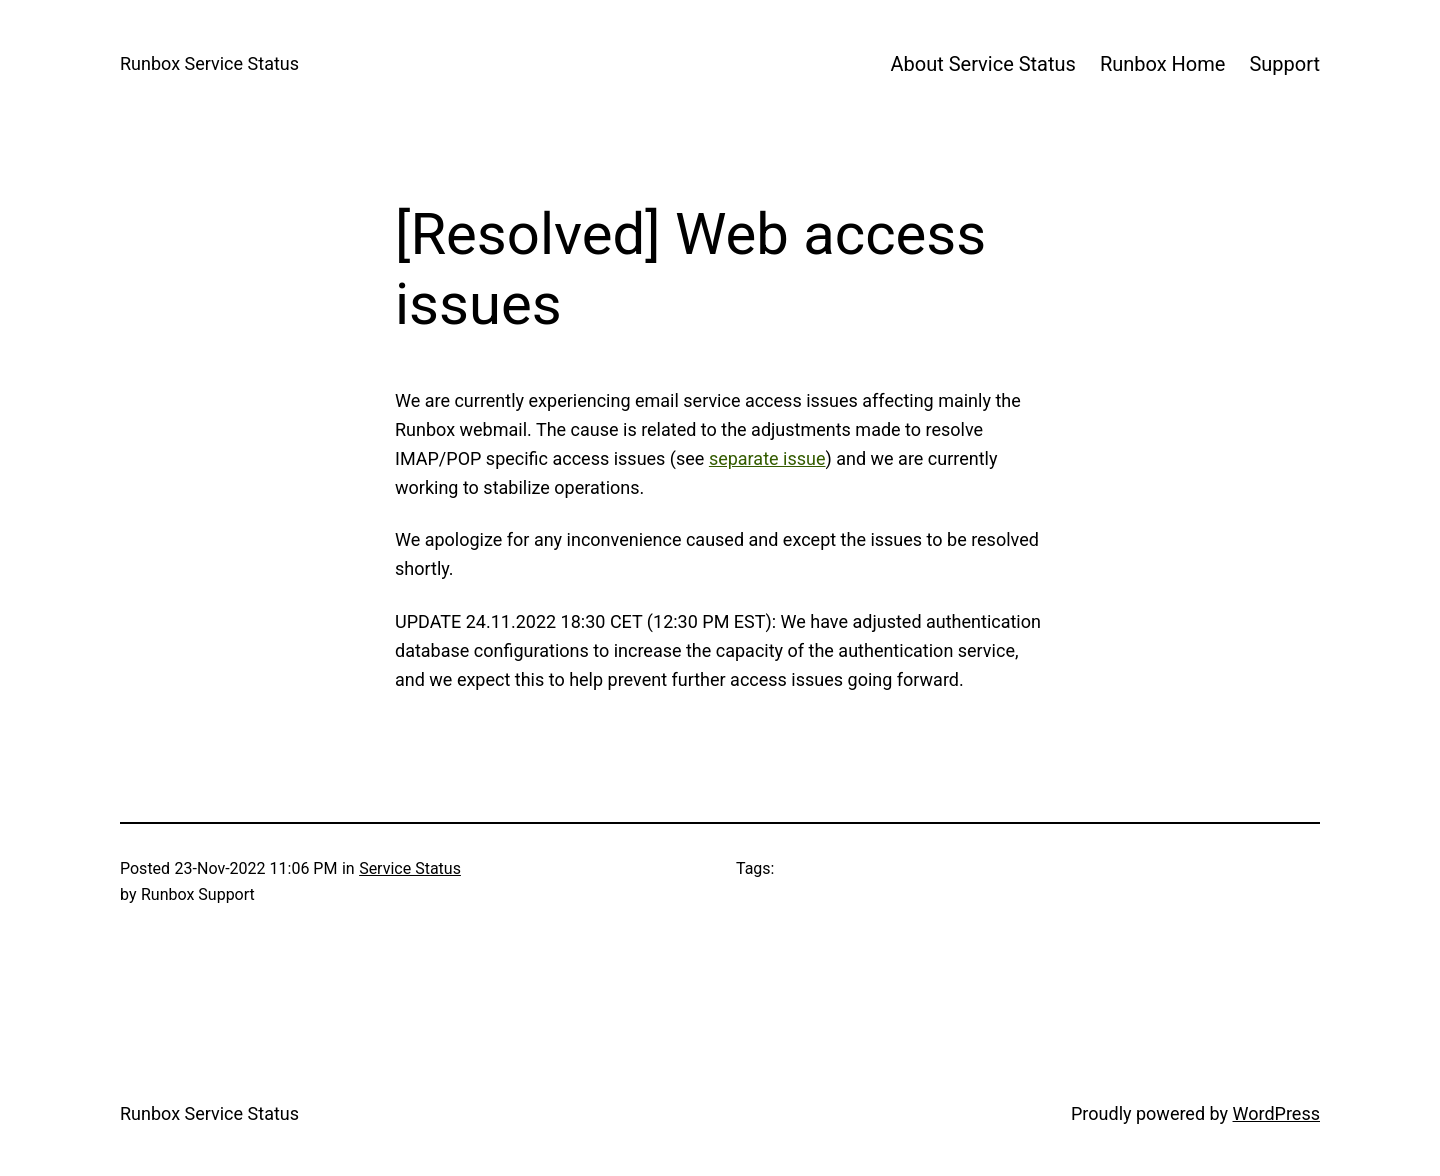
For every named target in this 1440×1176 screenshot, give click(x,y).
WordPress (1276, 1113)
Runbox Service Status (209, 63)
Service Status (410, 868)
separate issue (767, 458)
